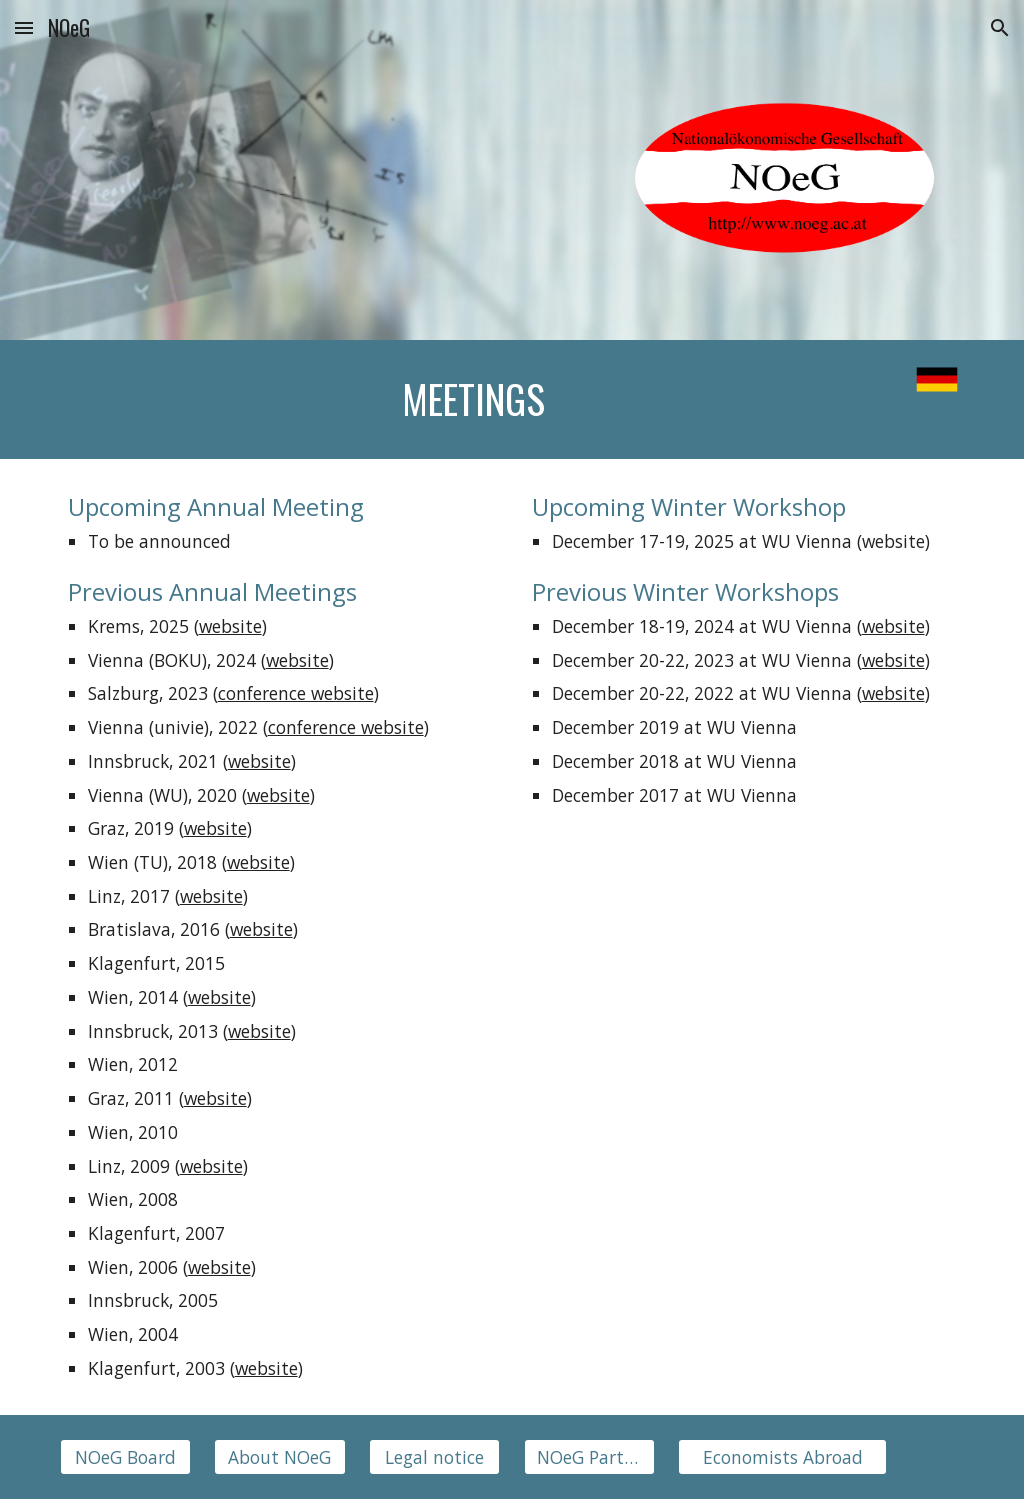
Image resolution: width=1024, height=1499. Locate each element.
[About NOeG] (279, 1456)
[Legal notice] (434, 1456)
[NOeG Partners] (589, 1456)
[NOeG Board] (125, 1456)
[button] (24, 27)
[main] (473, 399)
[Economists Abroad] (782, 1456)
